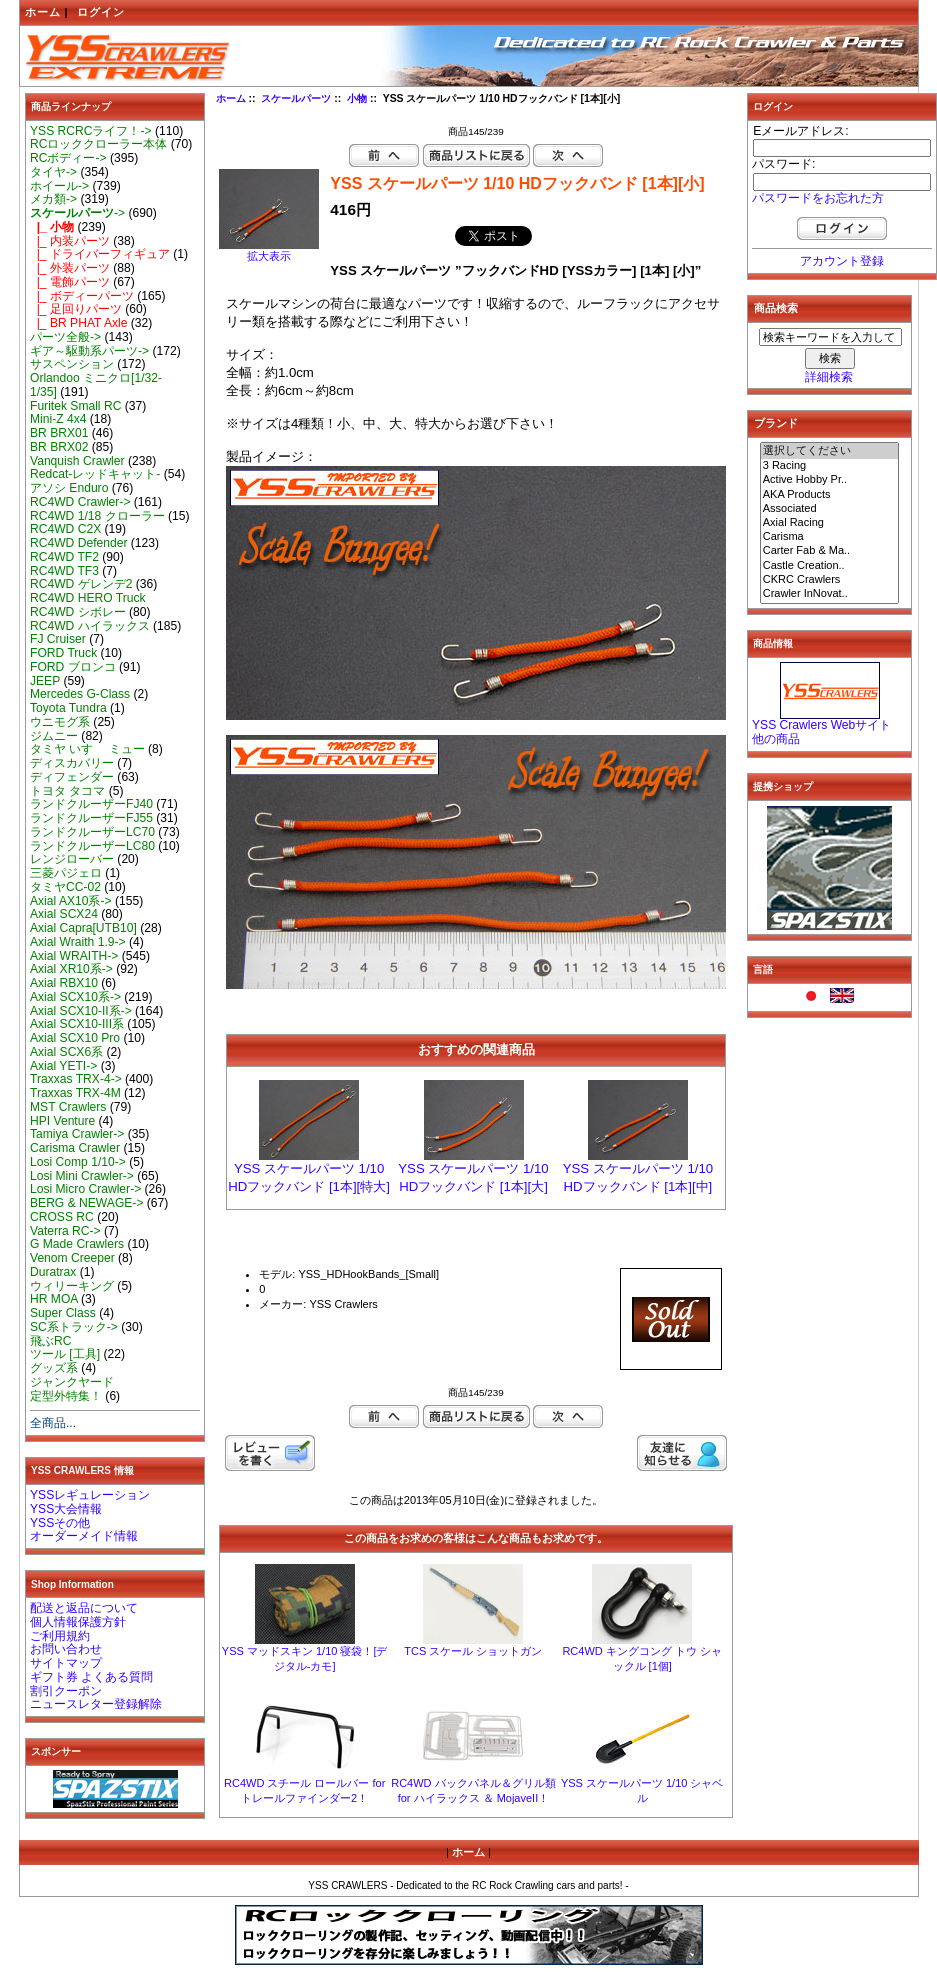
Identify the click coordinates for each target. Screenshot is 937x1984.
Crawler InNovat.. (830, 594)
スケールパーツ (296, 98)
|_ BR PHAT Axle (78, 323)
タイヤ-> (53, 172)
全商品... (53, 1423)
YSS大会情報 (66, 1509)
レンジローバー (72, 859)
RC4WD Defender (78, 543)
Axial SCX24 (64, 914)
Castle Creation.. (830, 566)
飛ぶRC (50, 1341)
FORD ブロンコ (73, 667)
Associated (830, 509)
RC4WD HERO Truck (88, 598)
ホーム (43, 12)
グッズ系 (54, 1368)
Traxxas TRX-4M (75, 1093)
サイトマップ (66, 1663)
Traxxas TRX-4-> (76, 1079)
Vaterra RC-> (65, 1231)
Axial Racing (830, 523)
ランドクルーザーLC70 (92, 832)
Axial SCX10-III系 (77, 1024)
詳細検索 (829, 377)
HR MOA (54, 1299)
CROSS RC (62, 1217)
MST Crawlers (68, 1107)
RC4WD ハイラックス (90, 626)
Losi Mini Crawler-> (82, 1176)
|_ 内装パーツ (70, 241)
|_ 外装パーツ (70, 268)
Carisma (830, 537)
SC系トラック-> (74, 1327)
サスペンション (72, 364)
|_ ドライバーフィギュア (100, 254)
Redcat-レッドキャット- (95, 474)
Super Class (63, 1313)
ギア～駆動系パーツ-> (89, 351)
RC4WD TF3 (64, 571)
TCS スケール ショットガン (473, 1651)
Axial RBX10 (64, 983)
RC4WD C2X (65, 529)
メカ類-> (53, 199)
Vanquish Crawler (77, 461)
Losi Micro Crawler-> (85, 1189)
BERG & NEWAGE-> (86, 1203)
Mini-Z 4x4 (58, 419)
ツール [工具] (65, 1354)
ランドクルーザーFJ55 (91, 818)
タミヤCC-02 (65, 887)
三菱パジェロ (66, 873)
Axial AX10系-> (71, 901)
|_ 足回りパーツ (76, 309)
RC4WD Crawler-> (80, 502)
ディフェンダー (72, 777)
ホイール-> (59, 186)
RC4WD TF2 (64, 557)
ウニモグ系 (60, 722)
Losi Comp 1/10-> (78, 1162)
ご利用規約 (60, 1636)
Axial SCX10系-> (75, 997)
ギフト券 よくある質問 (91, 1677)
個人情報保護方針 (78, 1622)
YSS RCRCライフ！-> (91, 131)
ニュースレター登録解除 (96, 1704)
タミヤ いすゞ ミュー (87, 749)
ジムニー (54, 736)
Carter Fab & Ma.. (830, 551)
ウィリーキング (72, 1286)
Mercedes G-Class (80, 694)
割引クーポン (66, 1691)
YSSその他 (60, 1523)
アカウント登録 (842, 261)
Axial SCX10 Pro (75, 1038)
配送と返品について (84, 1608)
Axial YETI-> (63, 1066)
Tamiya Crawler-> (77, 1134)
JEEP (45, 681)
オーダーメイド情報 (84, 1536)
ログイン (101, 12)
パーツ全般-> (65, 337)
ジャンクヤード (72, 1382)
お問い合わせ (66, 1649)
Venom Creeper (72, 1258)
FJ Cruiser (58, 639)
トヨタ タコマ (67, 791)
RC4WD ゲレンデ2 (81, 584)
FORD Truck (63, 653)
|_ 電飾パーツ (70, 282)
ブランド (776, 423)
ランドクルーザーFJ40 (91, 804)
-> (77, 213)
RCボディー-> (68, 158)
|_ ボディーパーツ (82, 296)
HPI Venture (62, 1121)
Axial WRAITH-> (74, 956)
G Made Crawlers (77, 1244)
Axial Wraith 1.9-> (78, 942)
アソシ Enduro (69, 488)
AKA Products (830, 495)
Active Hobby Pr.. (830, 480)
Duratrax (53, 1272)
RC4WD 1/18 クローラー (97, 516)
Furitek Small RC (75, 406)
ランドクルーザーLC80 (92, 846)
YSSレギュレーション (90, 1495)
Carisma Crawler (75, 1148)
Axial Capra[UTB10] (83, 928)
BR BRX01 (59, 433)
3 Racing (830, 466)
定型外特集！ (66, 1396)
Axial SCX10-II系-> (81, 1011)
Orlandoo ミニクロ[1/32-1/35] (96, 385)
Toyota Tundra (68, 708)
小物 (357, 98)
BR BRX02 (59, 447)
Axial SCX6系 (66, 1052)
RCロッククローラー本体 (98, 144)
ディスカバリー (72, 763)
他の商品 (776, 739)
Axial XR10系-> (71, 969)
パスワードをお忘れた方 (818, 198)
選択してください (830, 451)
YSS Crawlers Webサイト (821, 725)
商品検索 (776, 308)
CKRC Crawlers (830, 580)
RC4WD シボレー (78, 612)
